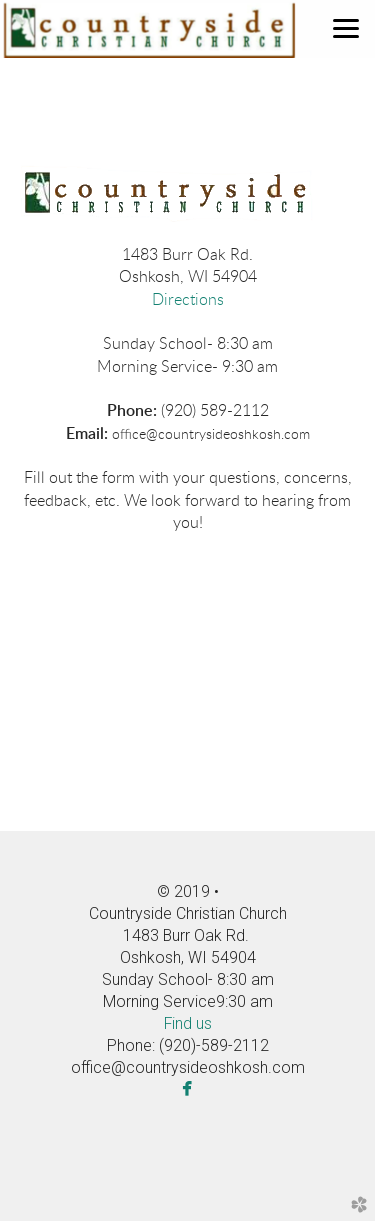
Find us (188, 1023)
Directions (188, 300)
